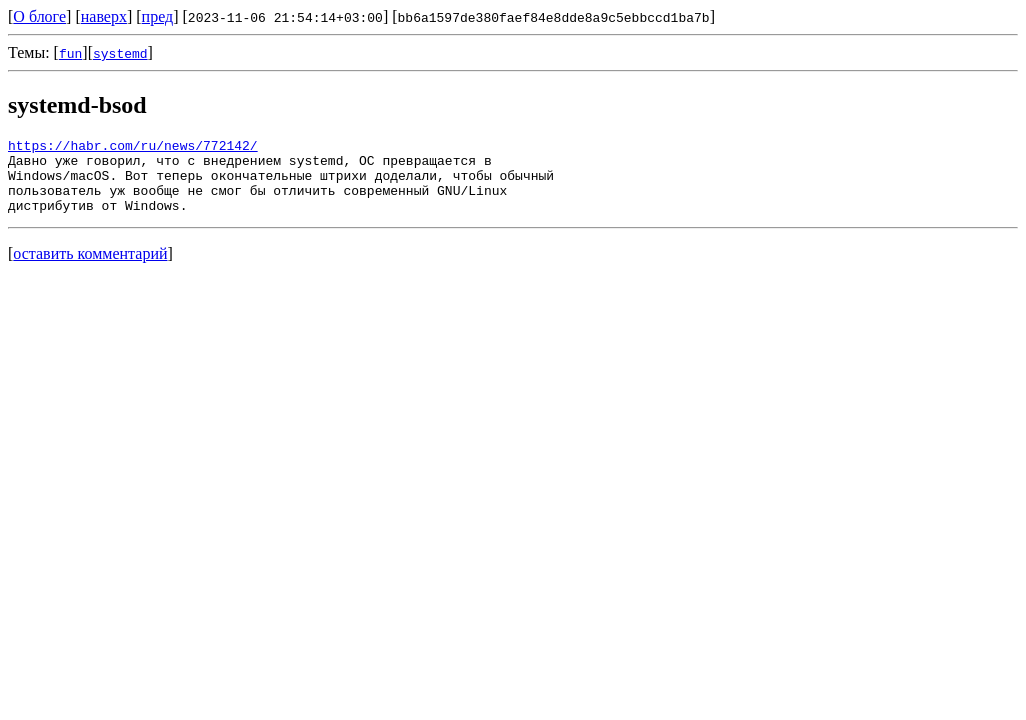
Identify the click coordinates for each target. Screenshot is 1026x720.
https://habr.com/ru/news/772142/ (133, 148)
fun (70, 53)
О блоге (39, 16)
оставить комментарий (90, 268)
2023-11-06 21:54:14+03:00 (285, 17)
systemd (120, 53)
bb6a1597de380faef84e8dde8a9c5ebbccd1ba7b (554, 17)
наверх (104, 16)
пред (158, 16)
